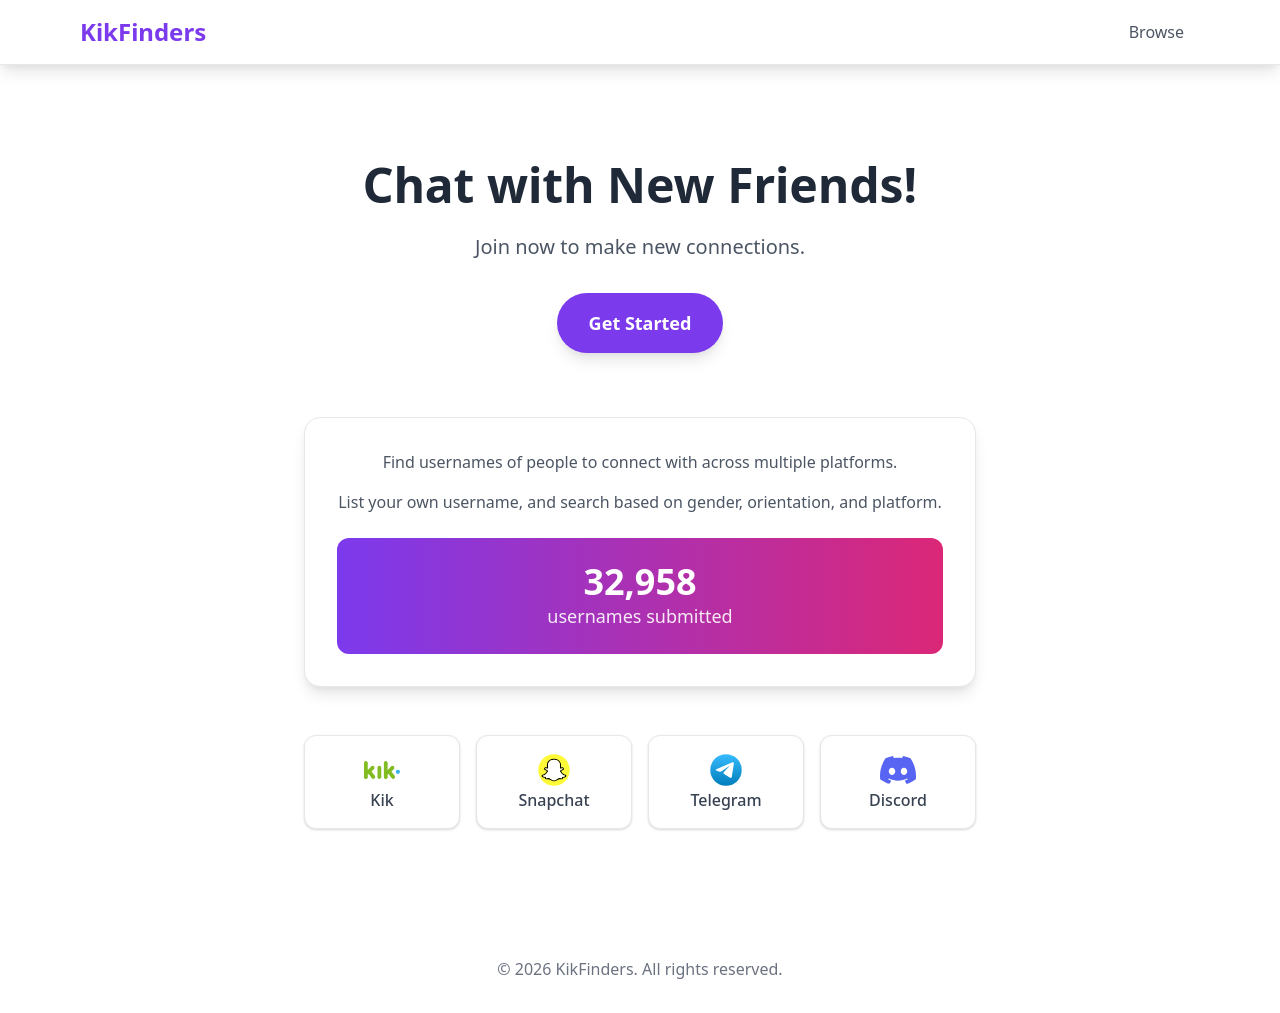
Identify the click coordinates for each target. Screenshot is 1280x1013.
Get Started (640, 323)
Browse (1156, 32)
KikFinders (143, 32)
